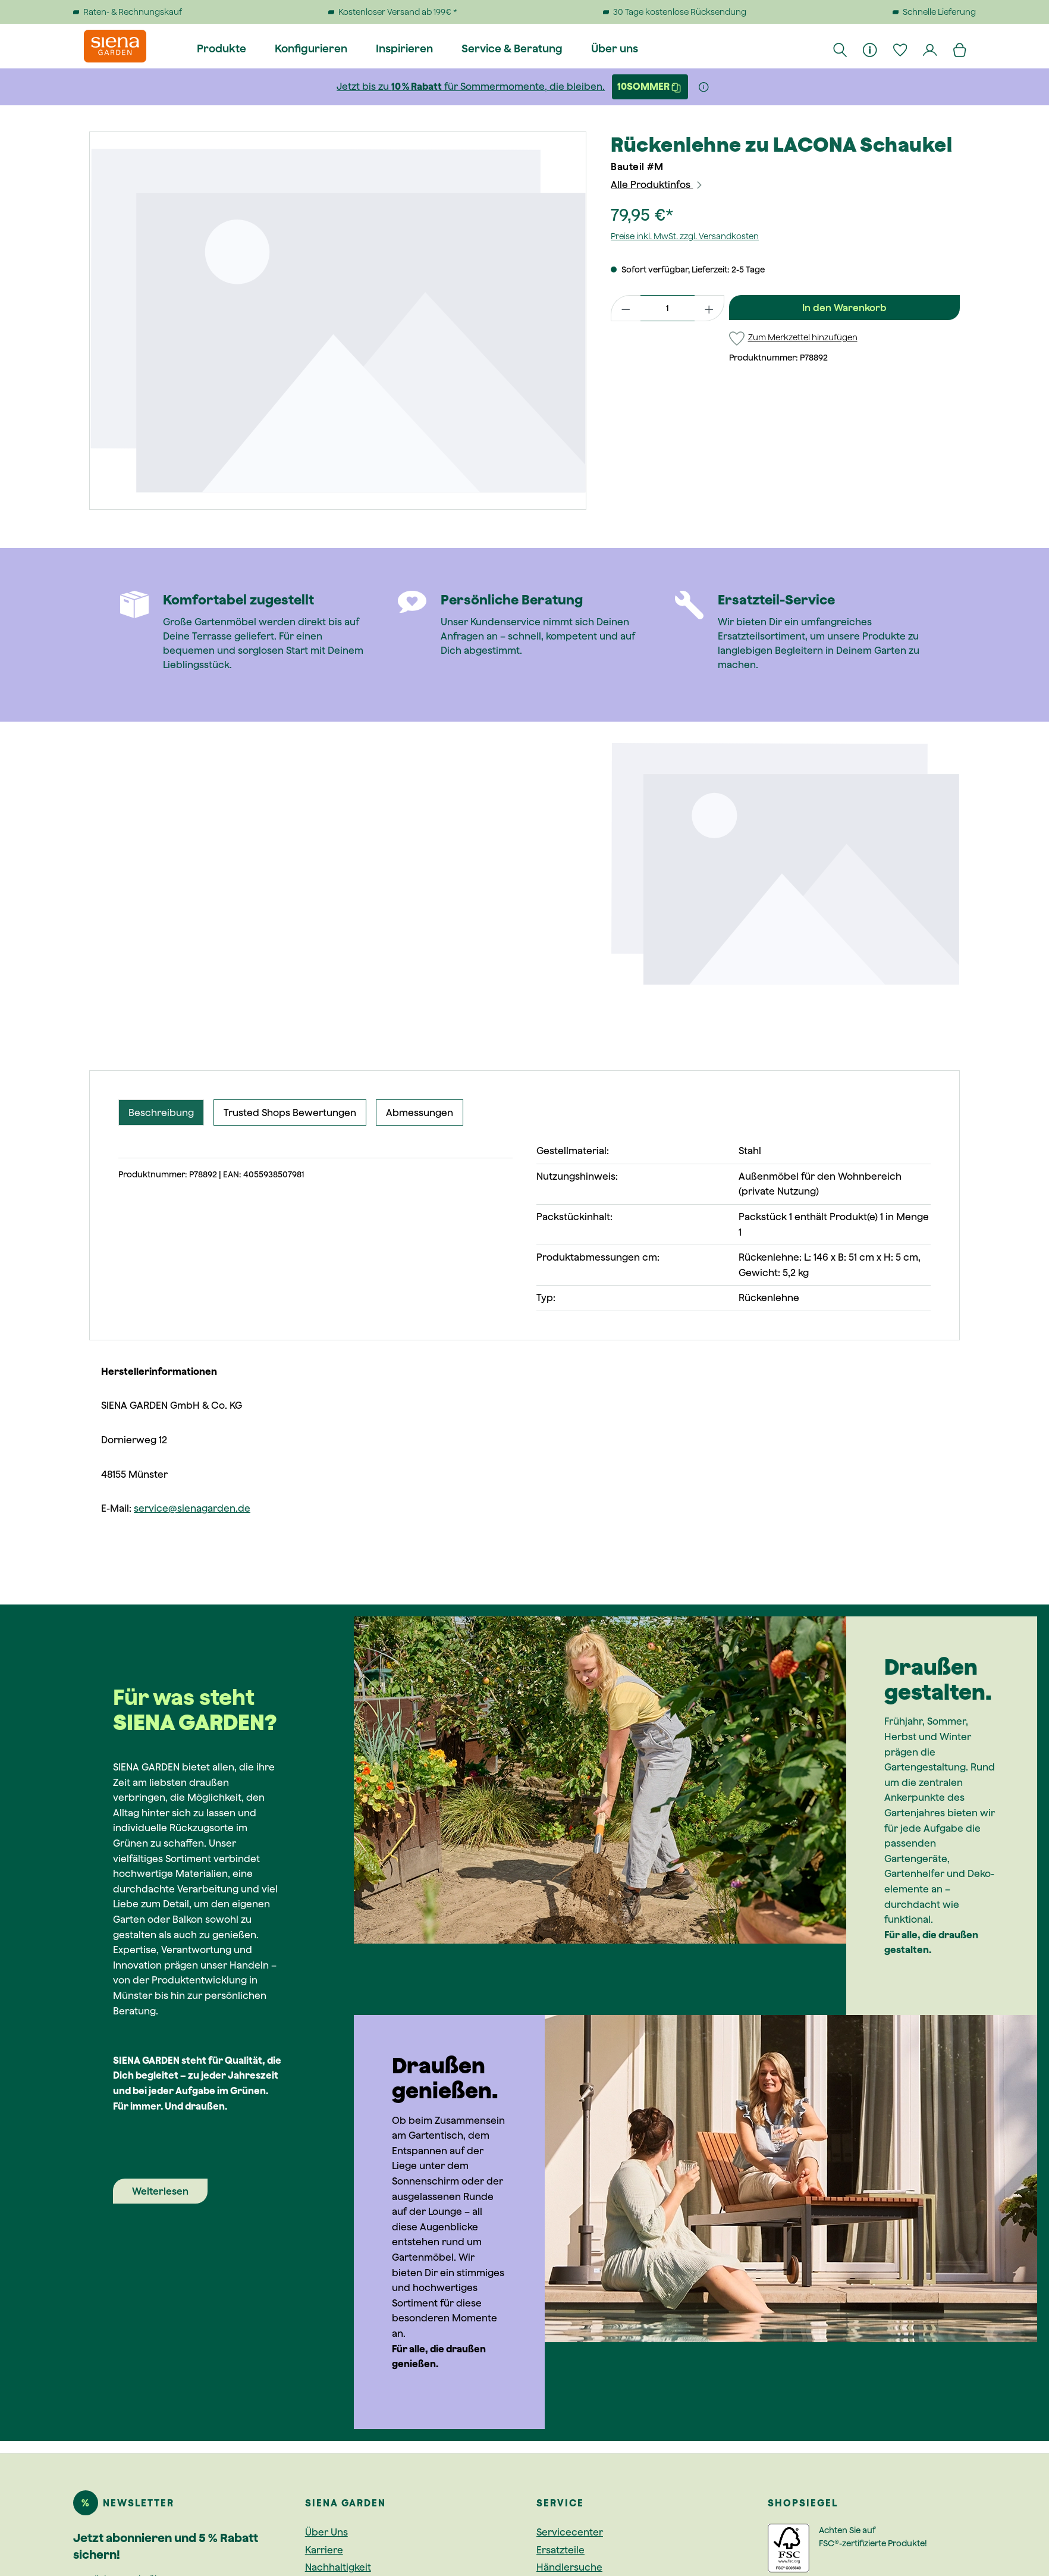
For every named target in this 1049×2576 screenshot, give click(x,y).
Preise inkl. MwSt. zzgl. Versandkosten (685, 236)
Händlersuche (569, 2567)
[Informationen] (870, 49)
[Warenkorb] (960, 49)
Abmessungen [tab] (419, 1112)
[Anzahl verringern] (625, 308)
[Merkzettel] (900, 49)
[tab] (161, 1112)
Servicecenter (569, 2532)
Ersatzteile (560, 2549)
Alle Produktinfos (657, 184)
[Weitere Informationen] (703, 87)
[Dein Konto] (931, 49)
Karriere (324, 2549)
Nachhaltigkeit (338, 2567)
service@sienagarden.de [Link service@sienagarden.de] (192, 1508)
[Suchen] (841, 49)
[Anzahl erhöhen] (709, 308)
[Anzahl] (667, 308)
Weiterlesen (160, 2191)
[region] (338, 320)
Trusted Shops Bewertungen (290, 1112)
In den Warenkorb (844, 307)
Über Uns (326, 2532)
